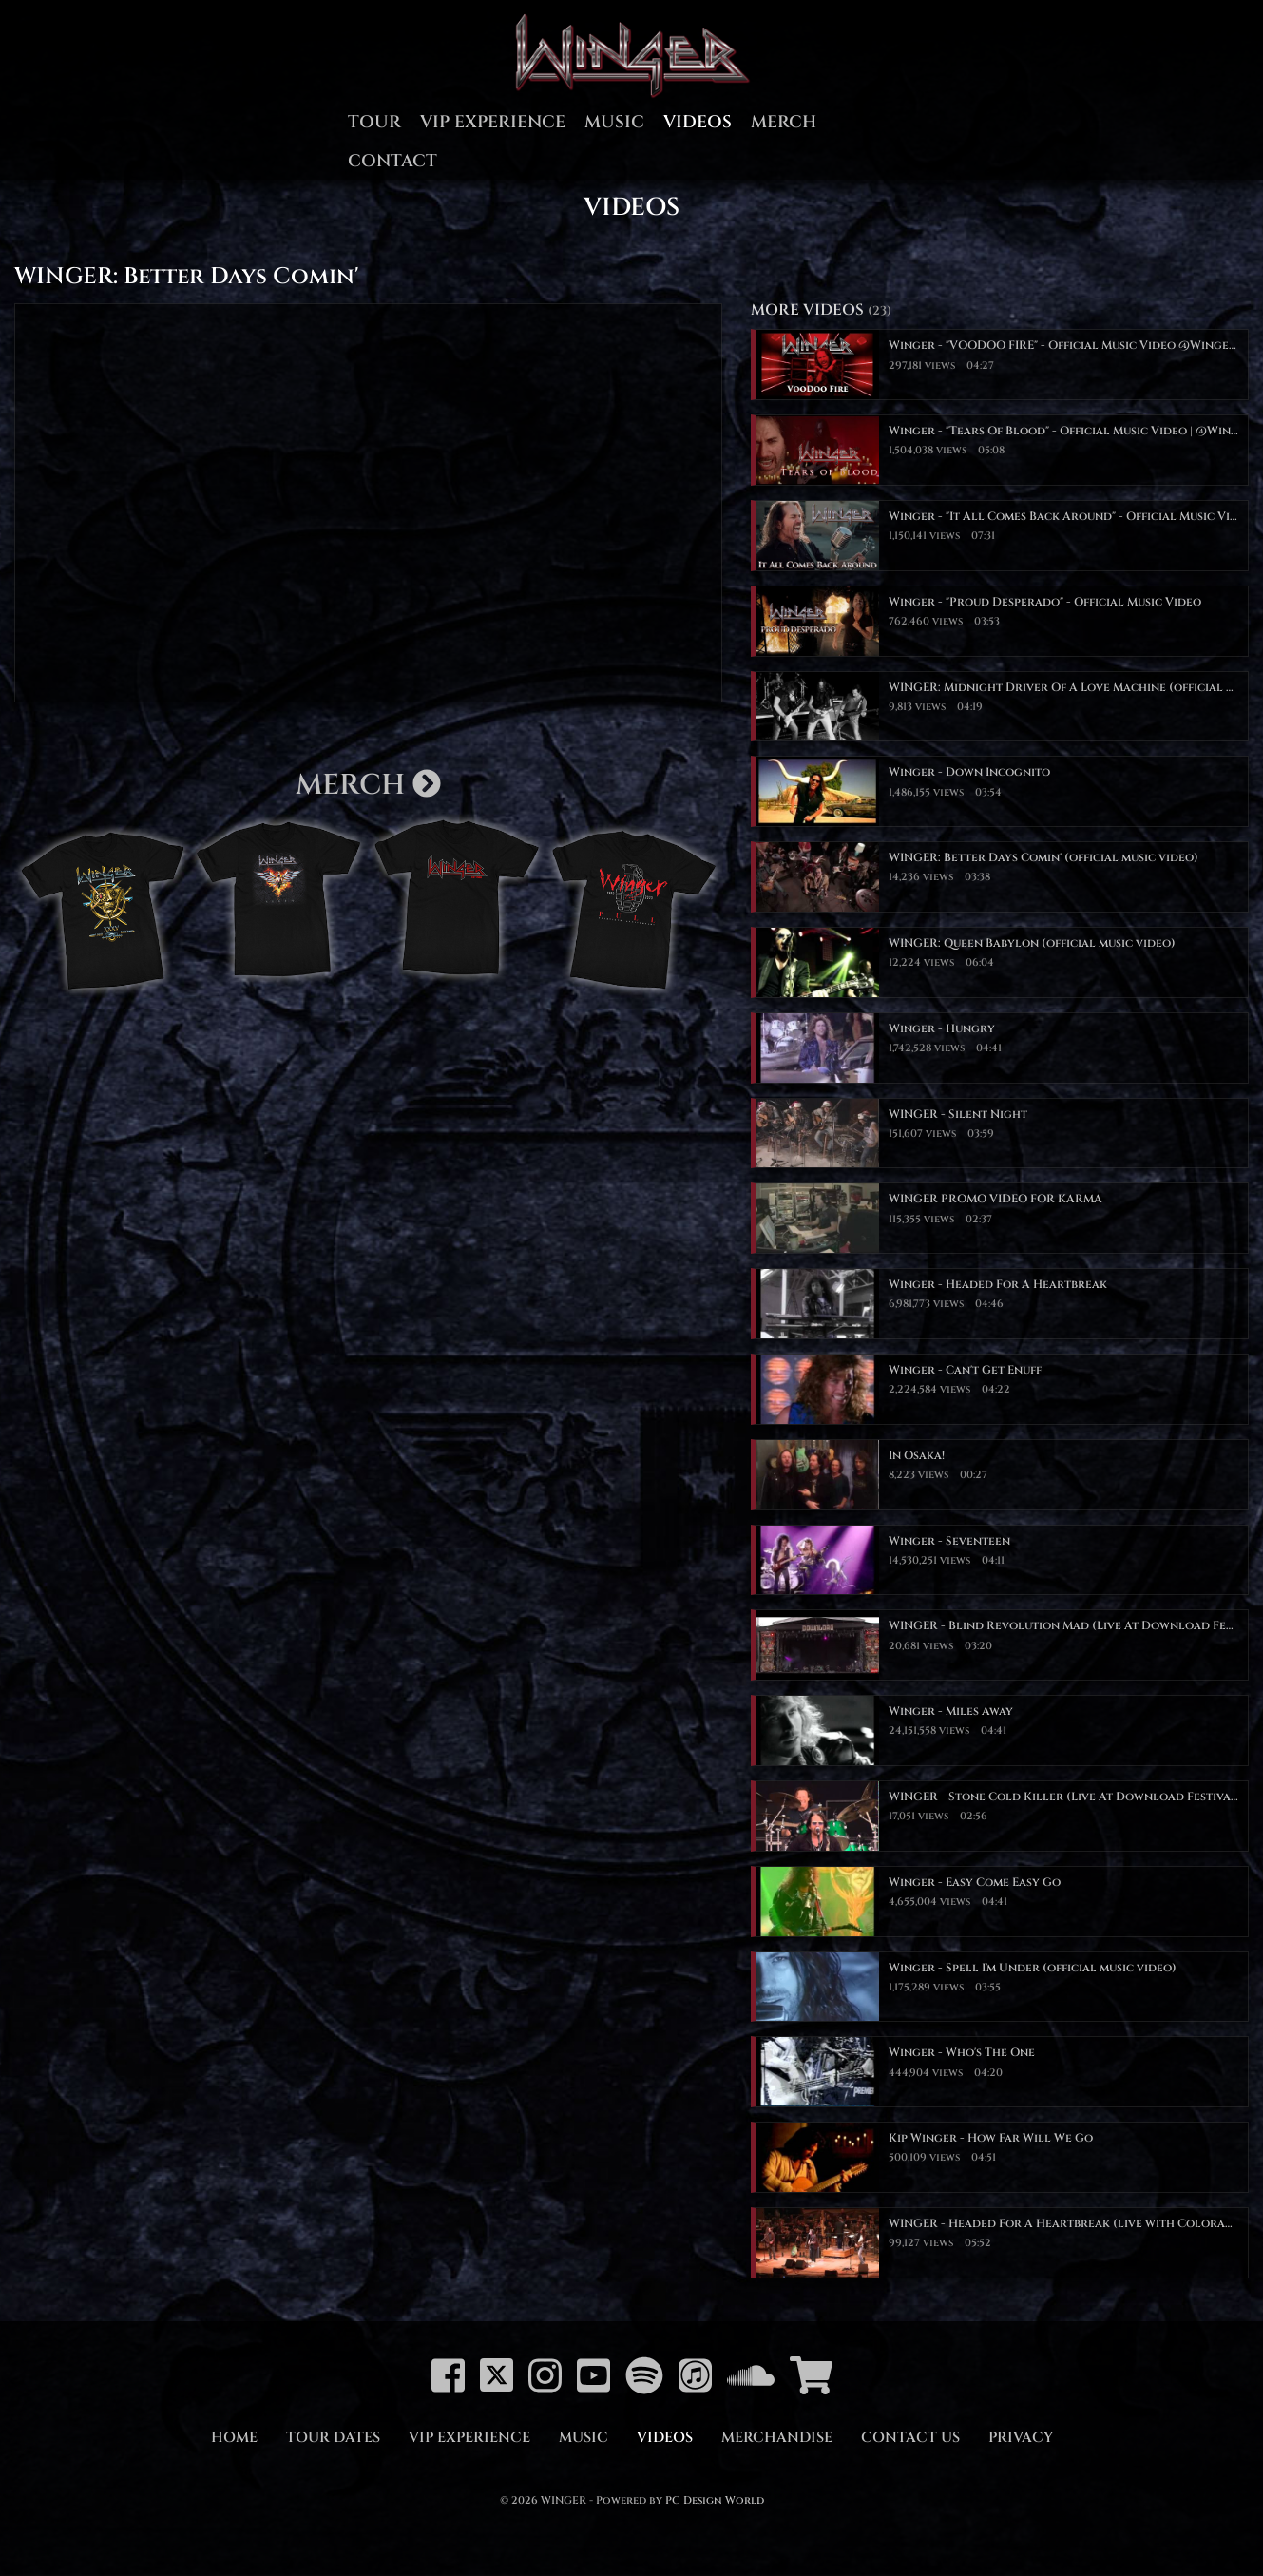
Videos (697, 122)
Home (234, 2438)
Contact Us (910, 2438)
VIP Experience (492, 122)
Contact (392, 161)
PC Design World (714, 2500)
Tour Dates (333, 2438)
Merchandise (776, 2438)
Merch (783, 122)
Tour (374, 122)
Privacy (1020, 2438)
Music (614, 122)
